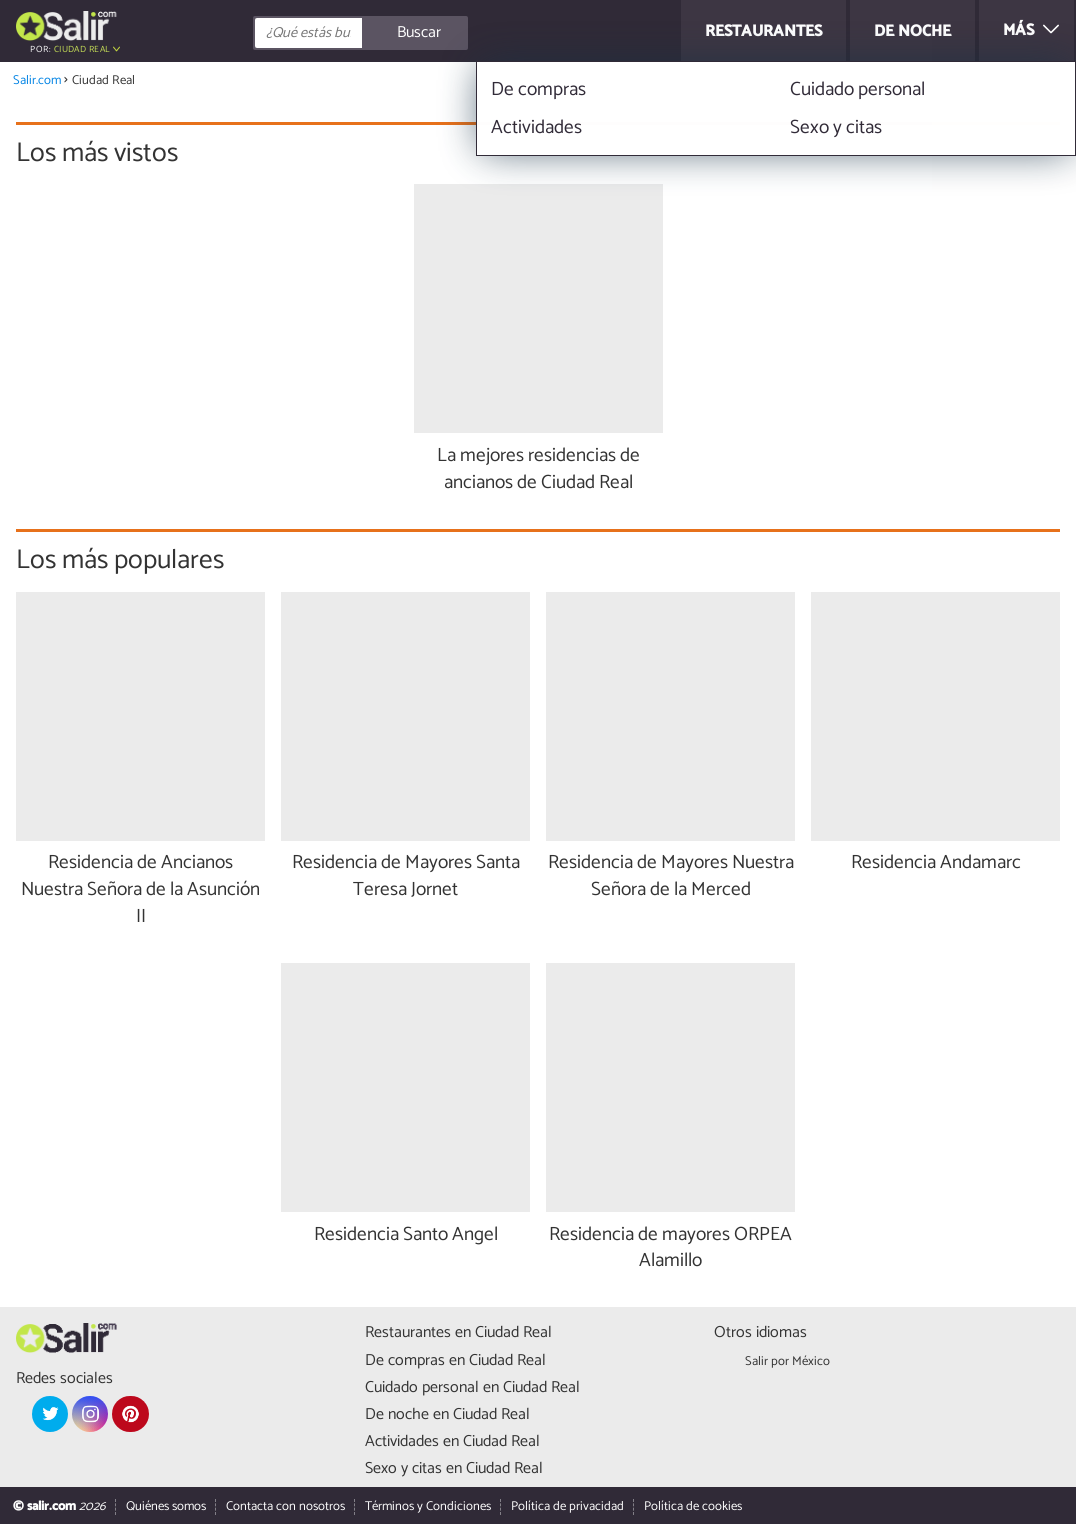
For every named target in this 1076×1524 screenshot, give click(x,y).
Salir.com (37, 80)
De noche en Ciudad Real (447, 1414)
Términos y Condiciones (428, 1506)
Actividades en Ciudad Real (452, 1441)
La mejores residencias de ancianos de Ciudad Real (538, 470)
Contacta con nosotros (285, 1506)
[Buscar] (448, 33)
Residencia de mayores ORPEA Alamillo (670, 1249)
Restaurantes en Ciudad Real (458, 1332)
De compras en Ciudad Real (455, 1360)
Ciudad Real (82, 49)
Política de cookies (693, 1506)
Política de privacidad (567, 1506)
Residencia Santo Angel (406, 1235)
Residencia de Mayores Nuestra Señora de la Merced (671, 877)
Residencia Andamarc (936, 863)
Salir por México (787, 1361)
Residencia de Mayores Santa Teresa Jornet (406, 877)
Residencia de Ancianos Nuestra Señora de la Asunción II (140, 890)
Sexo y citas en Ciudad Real (454, 1468)
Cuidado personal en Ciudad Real (472, 1387)
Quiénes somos (166, 1506)
